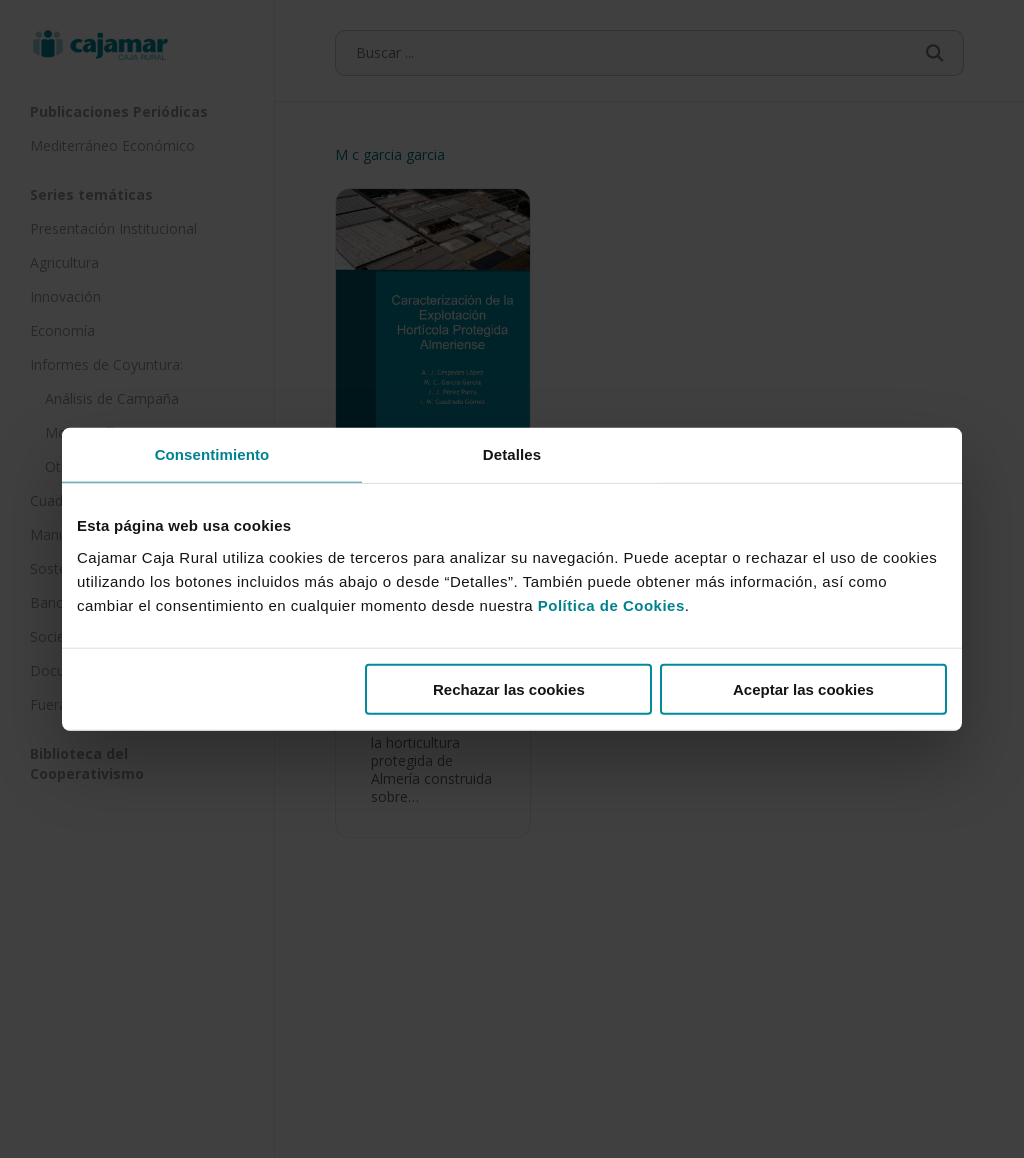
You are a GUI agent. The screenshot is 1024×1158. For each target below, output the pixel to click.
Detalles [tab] (512, 454)
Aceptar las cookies (803, 688)
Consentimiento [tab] (212, 454)
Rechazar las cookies (509, 688)
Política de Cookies (611, 604)
